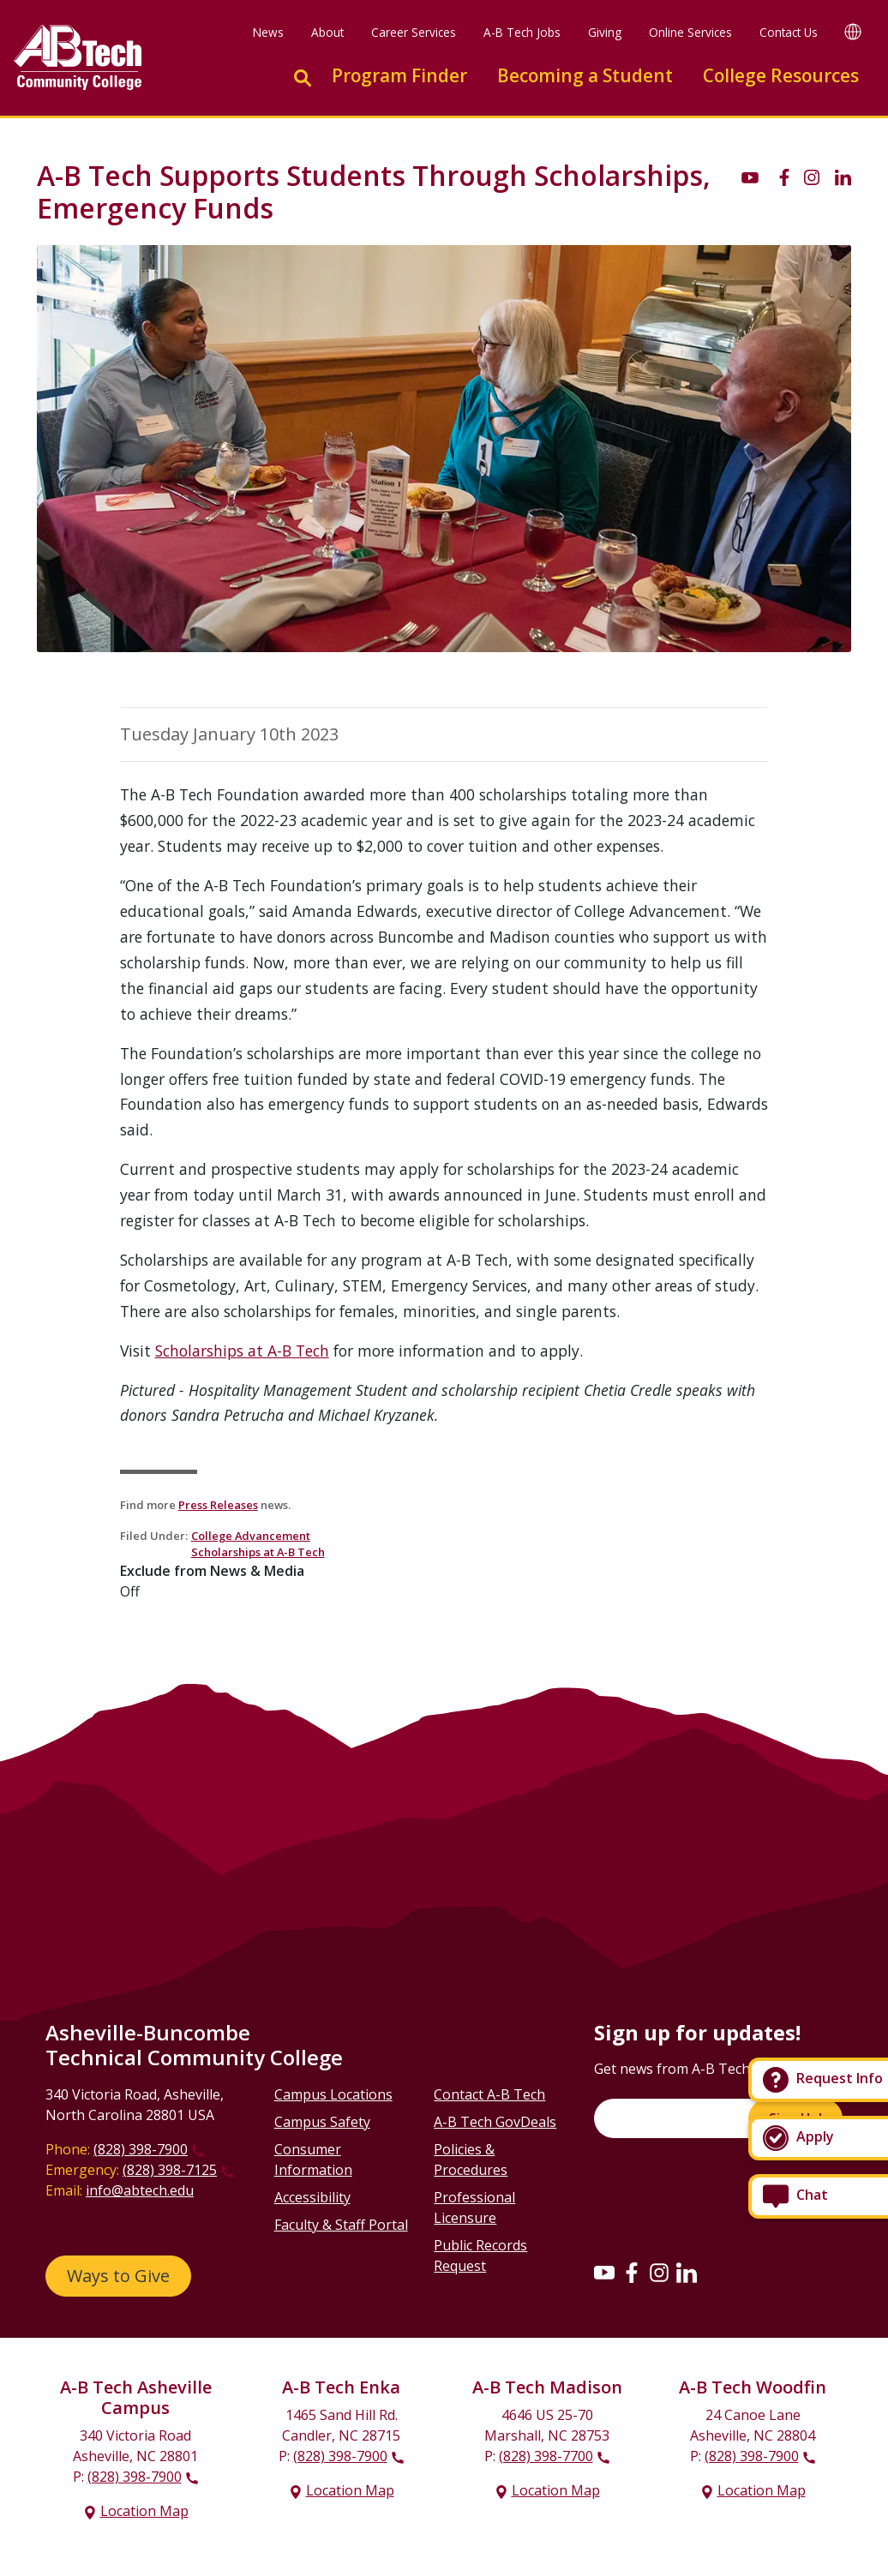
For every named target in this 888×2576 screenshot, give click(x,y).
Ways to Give (118, 2275)
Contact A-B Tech (489, 2094)
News (268, 32)
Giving (604, 32)
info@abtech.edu (140, 2190)
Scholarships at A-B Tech (242, 1350)
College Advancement (250, 1535)
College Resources (781, 75)
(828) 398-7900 (140, 2149)
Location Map (144, 2510)
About (327, 32)
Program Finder (399, 75)
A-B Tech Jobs (522, 32)
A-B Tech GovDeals (495, 2121)
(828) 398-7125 (170, 2169)
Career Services (413, 32)
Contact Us (788, 32)
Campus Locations (333, 2094)
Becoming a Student (585, 75)
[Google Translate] (852, 31)
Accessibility (312, 2197)
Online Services (690, 32)
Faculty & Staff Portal (341, 2224)
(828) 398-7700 (546, 2456)
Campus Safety (322, 2121)
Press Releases (218, 1505)
